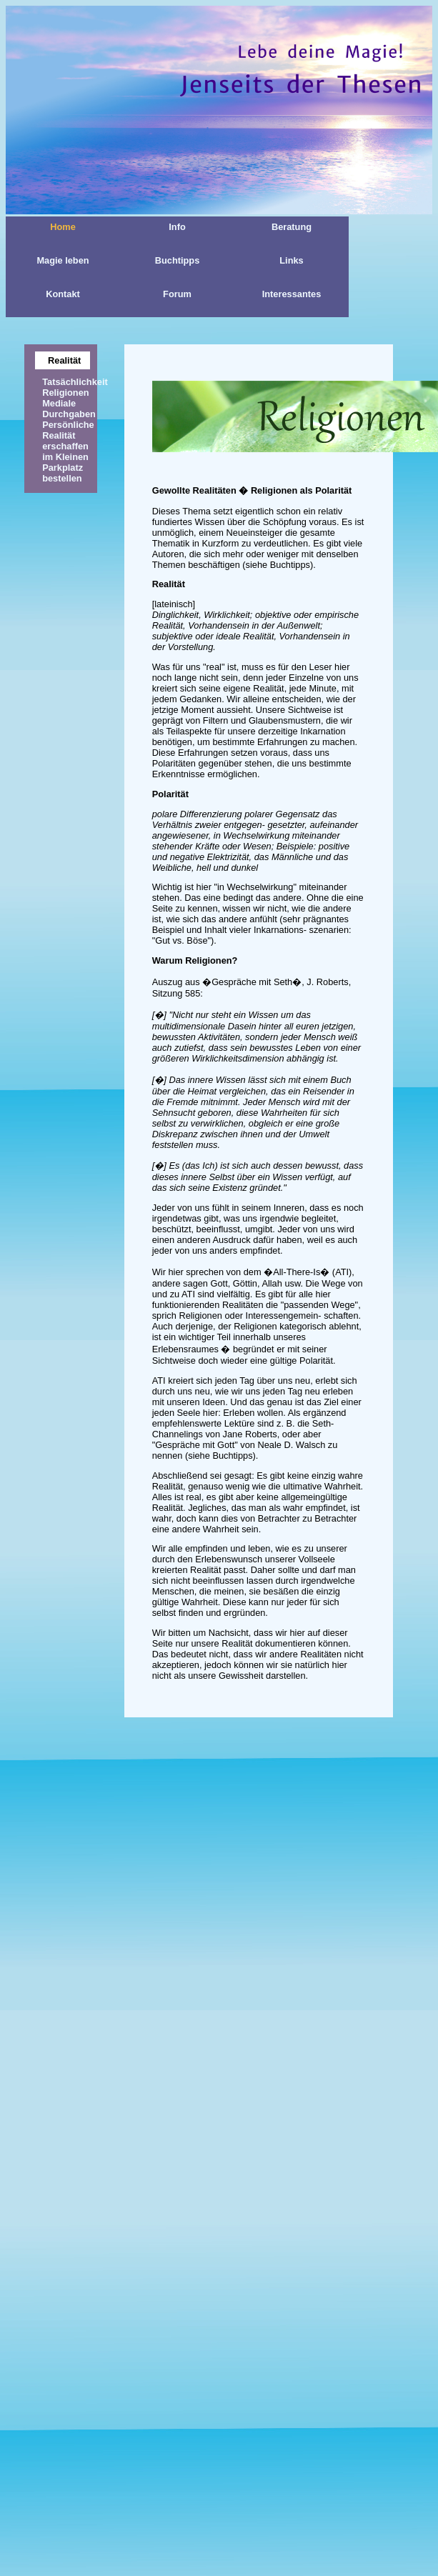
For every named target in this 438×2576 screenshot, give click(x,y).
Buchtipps (177, 260)
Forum (177, 294)
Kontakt (63, 294)
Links (291, 260)
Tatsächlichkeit (75, 381)
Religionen (65, 392)
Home (63, 226)
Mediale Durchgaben (69, 408)
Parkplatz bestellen (62, 473)
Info (177, 226)
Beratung (292, 226)
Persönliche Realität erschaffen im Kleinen (68, 440)
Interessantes (292, 294)
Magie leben (62, 260)
